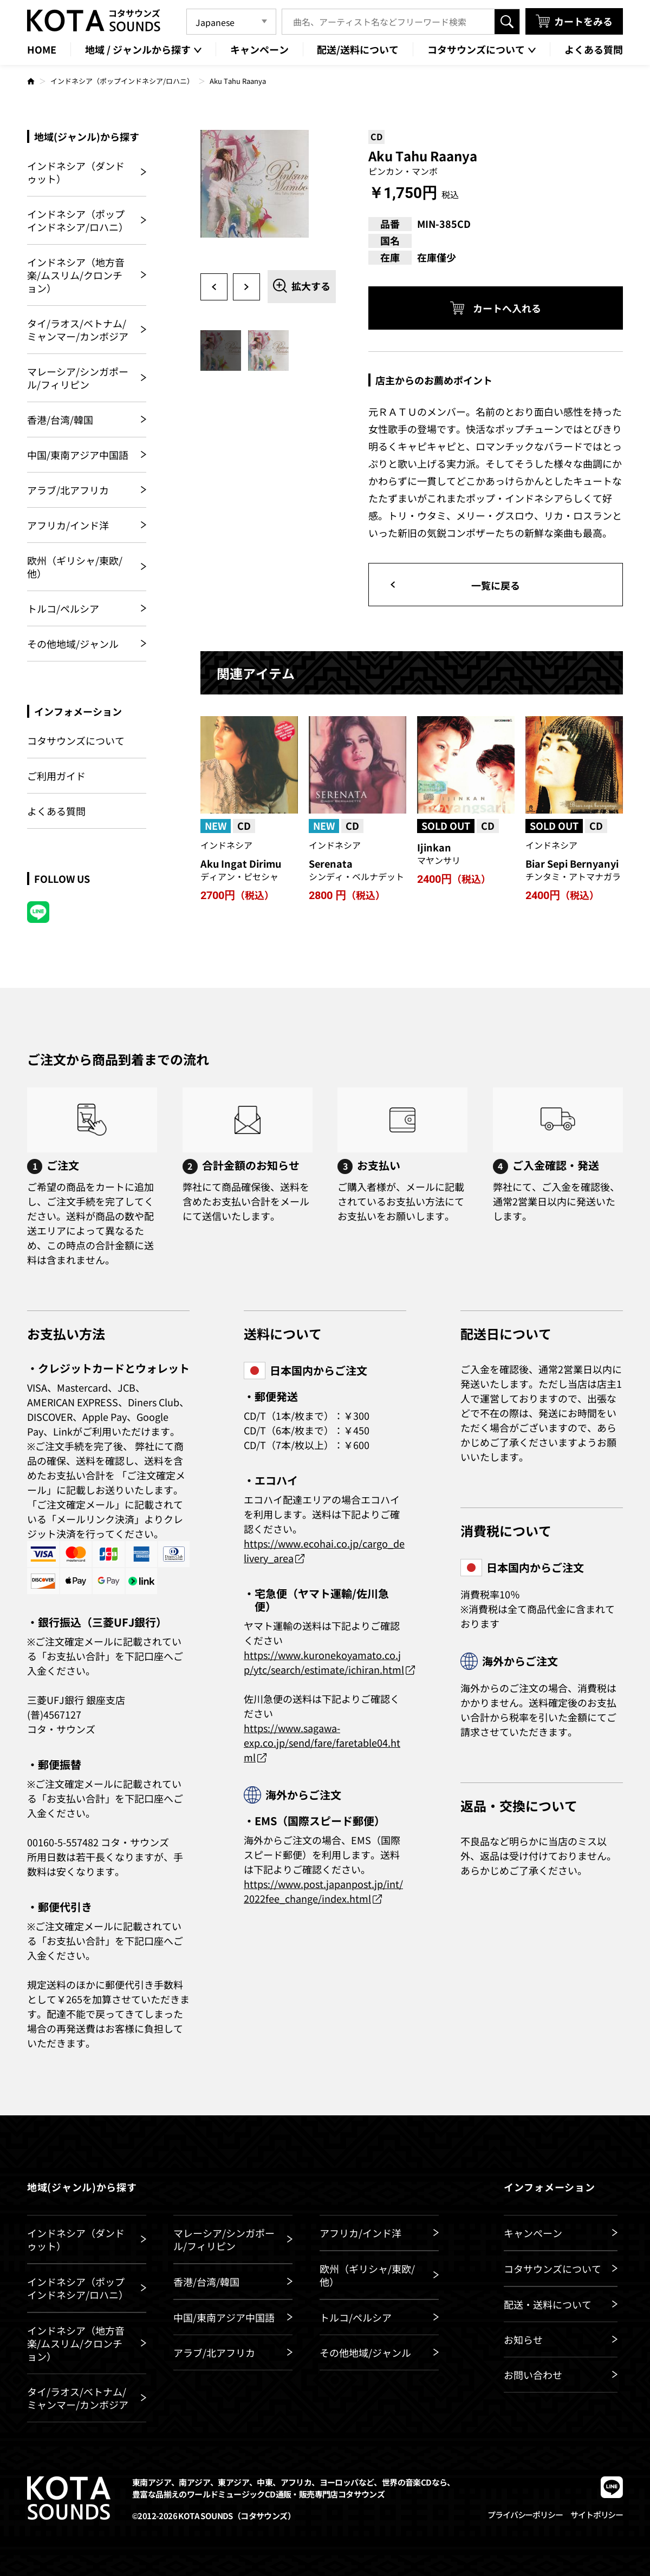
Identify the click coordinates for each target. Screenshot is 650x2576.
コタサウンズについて (76, 741)
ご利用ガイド (56, 776)
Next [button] (246, 286)
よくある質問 (56, 811)
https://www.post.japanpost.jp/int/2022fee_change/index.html (323, 1891)
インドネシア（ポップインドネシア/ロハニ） (122, 81)
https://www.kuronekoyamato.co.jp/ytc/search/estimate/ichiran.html (324, 1662)
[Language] (231, 22)
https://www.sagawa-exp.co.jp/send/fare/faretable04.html (322, 1742)
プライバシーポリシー (524, 2514)
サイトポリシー (596, 2514)
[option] (268, 197)
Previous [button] (213, 286)
